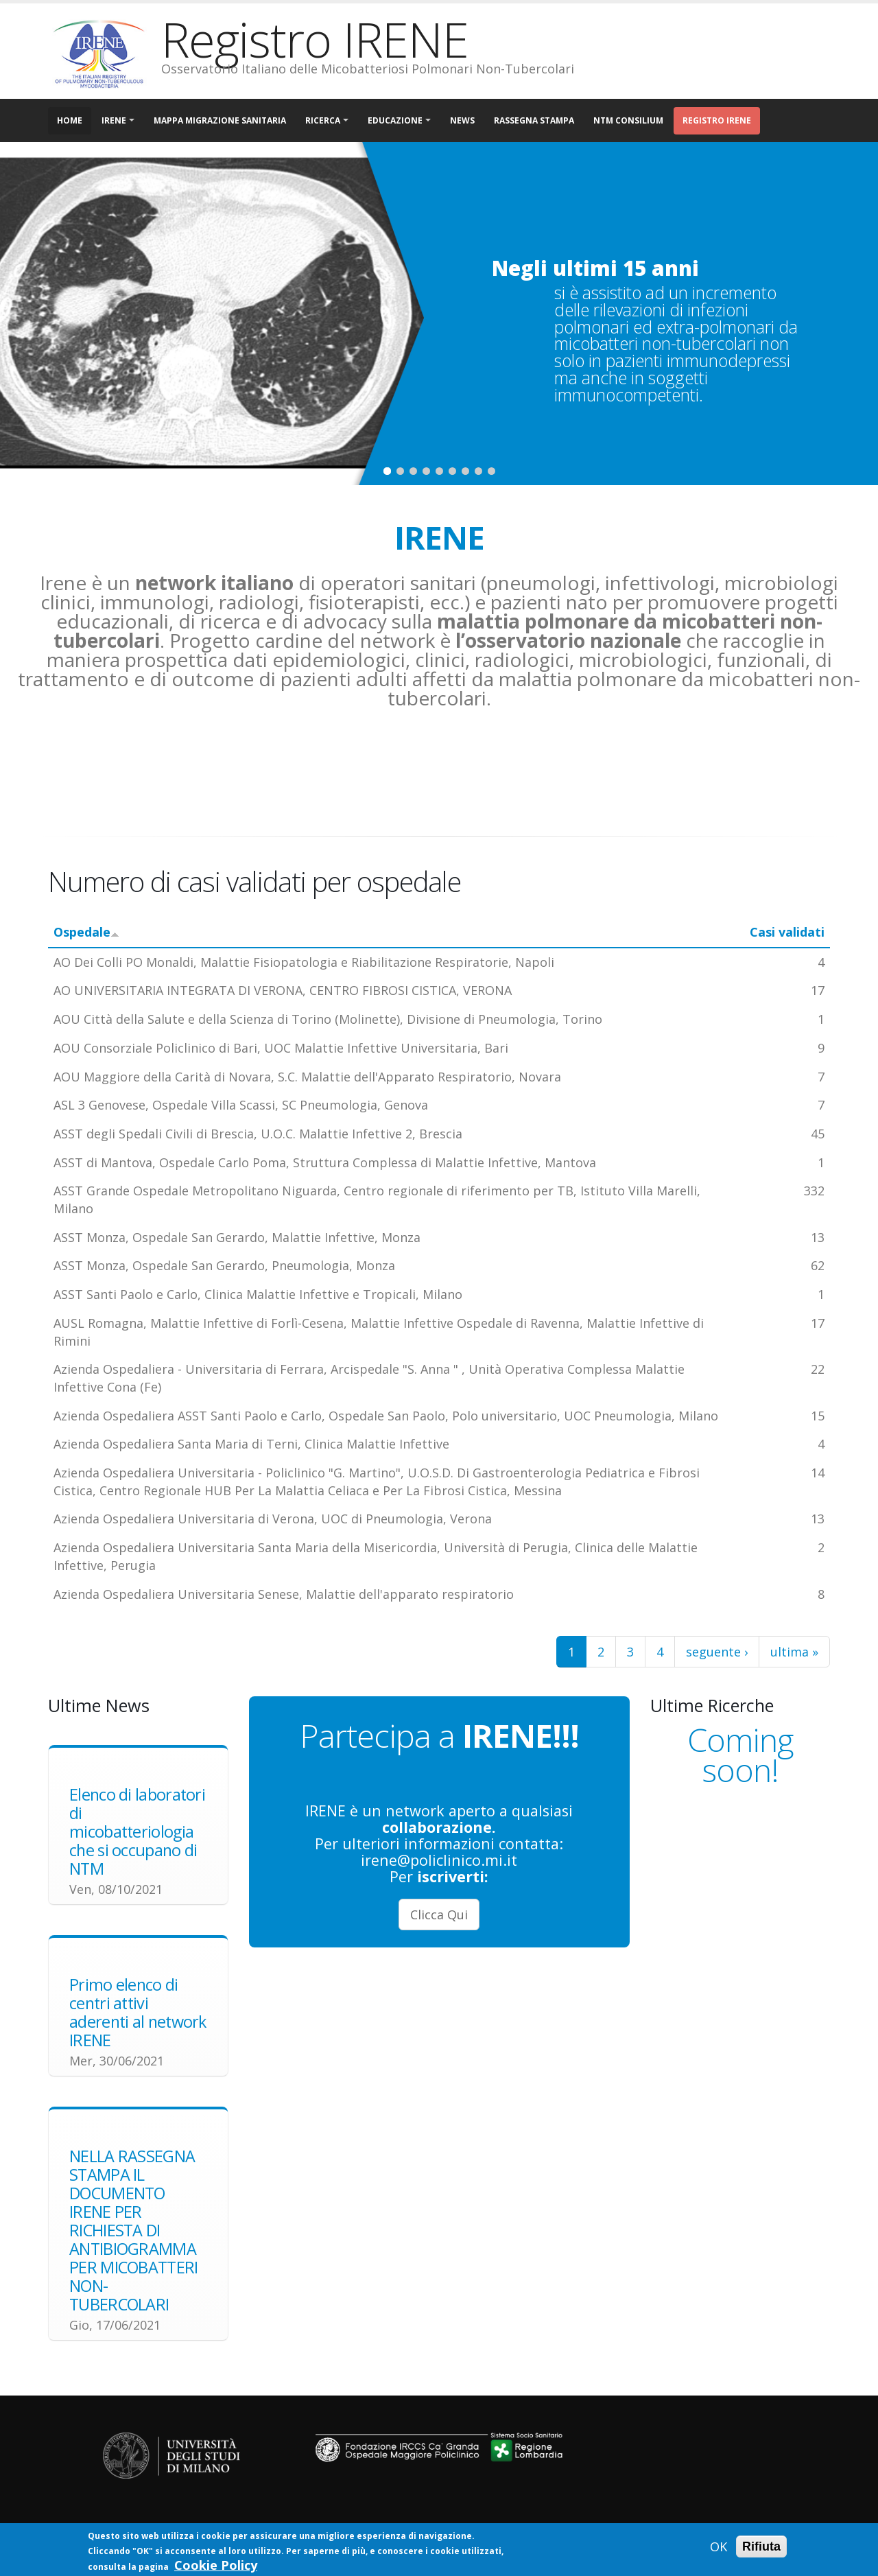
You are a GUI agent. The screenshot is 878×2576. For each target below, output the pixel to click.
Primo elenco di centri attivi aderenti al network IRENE (137, 2012)
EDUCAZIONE (395, 120)
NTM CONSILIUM (628, 120)
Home (69, 120)
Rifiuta (761, 2546)
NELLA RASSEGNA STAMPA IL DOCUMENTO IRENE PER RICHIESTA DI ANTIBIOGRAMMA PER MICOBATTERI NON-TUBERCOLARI (133, 2230)
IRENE (114, 120)
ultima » (794, 1651)
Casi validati (787, 932)
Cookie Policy (215, 2565)
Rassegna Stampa (534, 120)
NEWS (462, 120)
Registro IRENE (717, 120)
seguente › (717, 1651)
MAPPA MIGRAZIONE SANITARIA (220, 120)
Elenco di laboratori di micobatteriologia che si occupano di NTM (137, 1831)
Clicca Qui (439, 1914)
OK (718, 2546)
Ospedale (86, 932)
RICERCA (322, 120)
